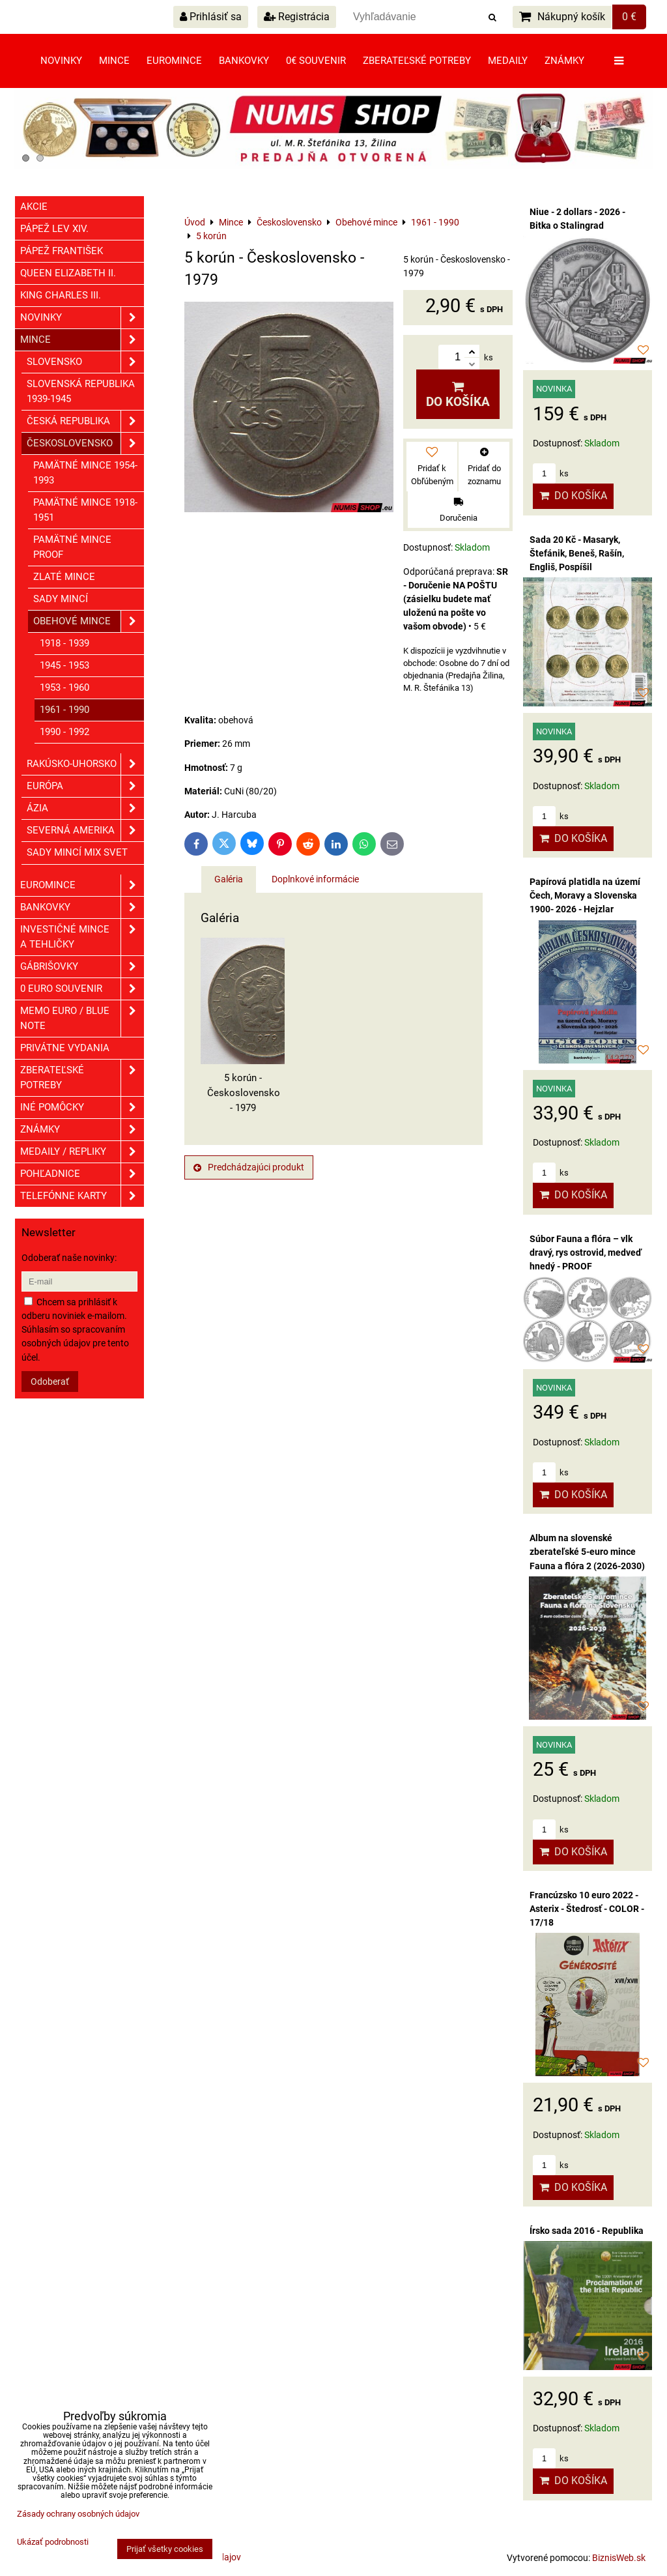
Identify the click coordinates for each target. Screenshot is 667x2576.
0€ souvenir (316, 60)
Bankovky (244, 60)
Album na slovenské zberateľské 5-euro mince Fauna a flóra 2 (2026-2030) (587, 1551)
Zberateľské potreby (417, 60)
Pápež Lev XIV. (54, 229)
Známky (564, 60)
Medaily (508, 60)
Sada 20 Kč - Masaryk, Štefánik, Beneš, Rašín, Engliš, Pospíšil (577, 553)
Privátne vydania (64, 1048)
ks (551, 473)
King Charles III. (60, 295)
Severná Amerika (85, 830)
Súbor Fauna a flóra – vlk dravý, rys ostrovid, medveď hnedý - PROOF (586, 1252)
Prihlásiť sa (211, 16)
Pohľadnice (82, 1174)
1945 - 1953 (64, 665)
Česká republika (85, 421)
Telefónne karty (82, 1196)
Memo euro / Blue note (82, 1018)
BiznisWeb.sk (619, 2558)
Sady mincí (60, 599)
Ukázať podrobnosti (53, 2542)
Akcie (34, 206)
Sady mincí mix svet (77, 852)
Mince (114, 60)
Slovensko (85, 362)
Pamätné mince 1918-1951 (85, 510)
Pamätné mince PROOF (72, 547)
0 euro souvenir (82, 989)
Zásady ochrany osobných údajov (78, 2514)
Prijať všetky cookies (164, 2549)
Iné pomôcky (82, 1107)
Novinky (61, 60)
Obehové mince (88, 621)
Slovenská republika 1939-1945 (81, 391)
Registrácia (297, 16)
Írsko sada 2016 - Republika (587, 2230)
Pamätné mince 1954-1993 (85, 472)
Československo (85, 443)
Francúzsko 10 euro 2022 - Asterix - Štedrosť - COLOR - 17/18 (587, 1909)
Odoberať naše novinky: (69, 1257)
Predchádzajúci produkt (248, 1167)
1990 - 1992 (64, 732)
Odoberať (50, 1381)
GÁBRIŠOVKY (82, 966)
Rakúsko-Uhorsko (85, 764)
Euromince (174, 60)
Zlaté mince (64, 577)
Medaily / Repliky (82, 1152)
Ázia (85, 808)
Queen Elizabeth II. (68, 273)
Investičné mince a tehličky (82, 937)
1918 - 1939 (64, 643)
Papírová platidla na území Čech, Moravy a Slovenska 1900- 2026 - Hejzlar (585, 895)
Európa (85, 786)
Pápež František (61, 251)
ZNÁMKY (82, 1129)
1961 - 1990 (64, 710)
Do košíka (458, 395)
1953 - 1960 (64, 687)
